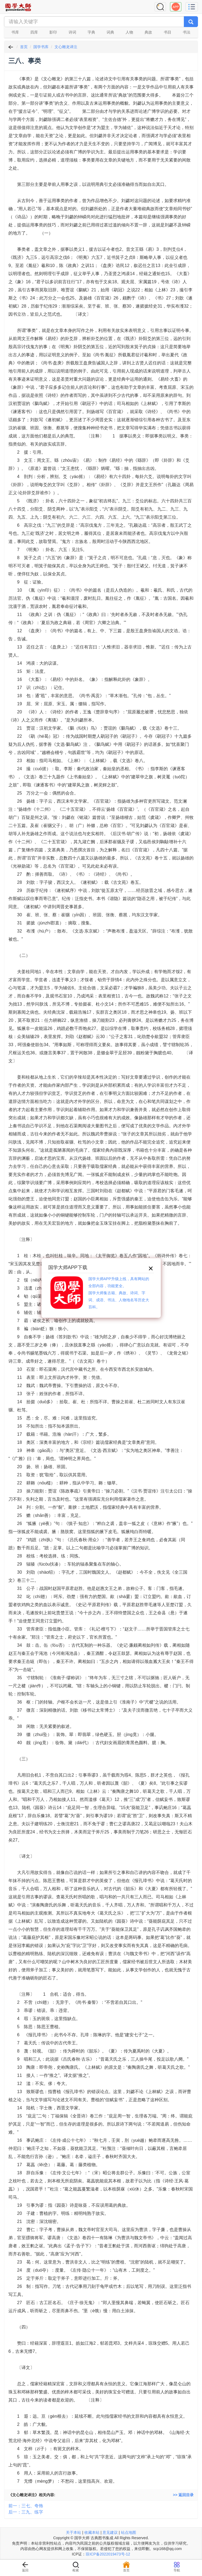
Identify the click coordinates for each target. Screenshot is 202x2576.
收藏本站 (92, 2532)
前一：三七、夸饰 (25, 2505)
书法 (186, 32)
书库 (15, 32)
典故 (148, 32)
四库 (34, 32)
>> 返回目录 (183, 2495)
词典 (110, 32)
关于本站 (73, 2532)
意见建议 (110, 2532)
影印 (53, 32)
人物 (129, 32)
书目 (167, 32)
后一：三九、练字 (25, 2512)
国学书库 (41, 47)
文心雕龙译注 (65, 47)
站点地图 (128, 2532)
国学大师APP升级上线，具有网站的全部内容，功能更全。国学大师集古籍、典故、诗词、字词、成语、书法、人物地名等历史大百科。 (118, 1293)
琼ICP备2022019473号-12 (108, 2554)
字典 (91, 32)
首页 (24, 47)
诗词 (72, 32)
